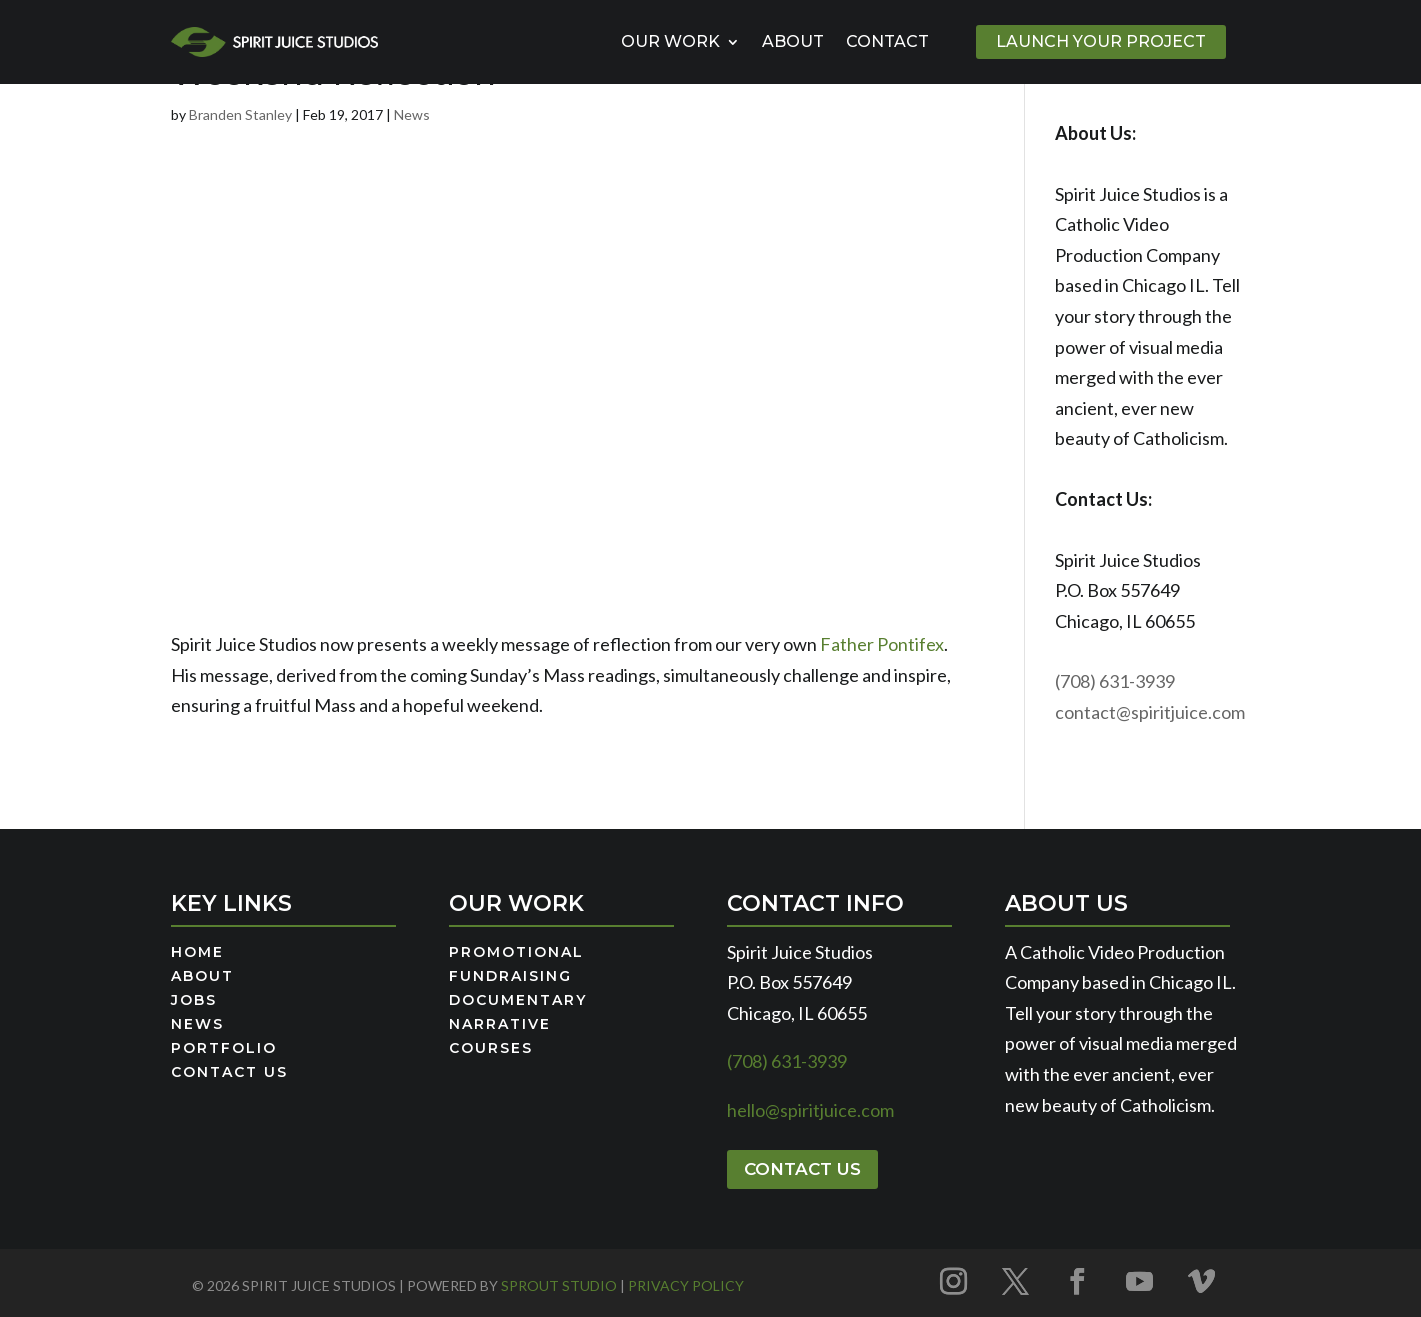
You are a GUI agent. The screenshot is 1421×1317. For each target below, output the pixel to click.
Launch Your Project (1101, 41)
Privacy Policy (686, 1285)
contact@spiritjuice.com (1150, 712)
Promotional (516, 953)
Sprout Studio (559, 1285)
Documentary (518, 1001)
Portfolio (224, 1049)
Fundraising (510, 977)
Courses (491, 1049)
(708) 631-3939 (1115, 681)
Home (197, 953)
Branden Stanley (240, 114)
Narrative (500, 1025)
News (412, 114)
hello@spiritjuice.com (810, 1110)
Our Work (670, 41)
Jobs (194, 1001)
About (793, 41)
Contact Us (229, 1073)
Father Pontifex (882, 644)
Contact (887, 41)
